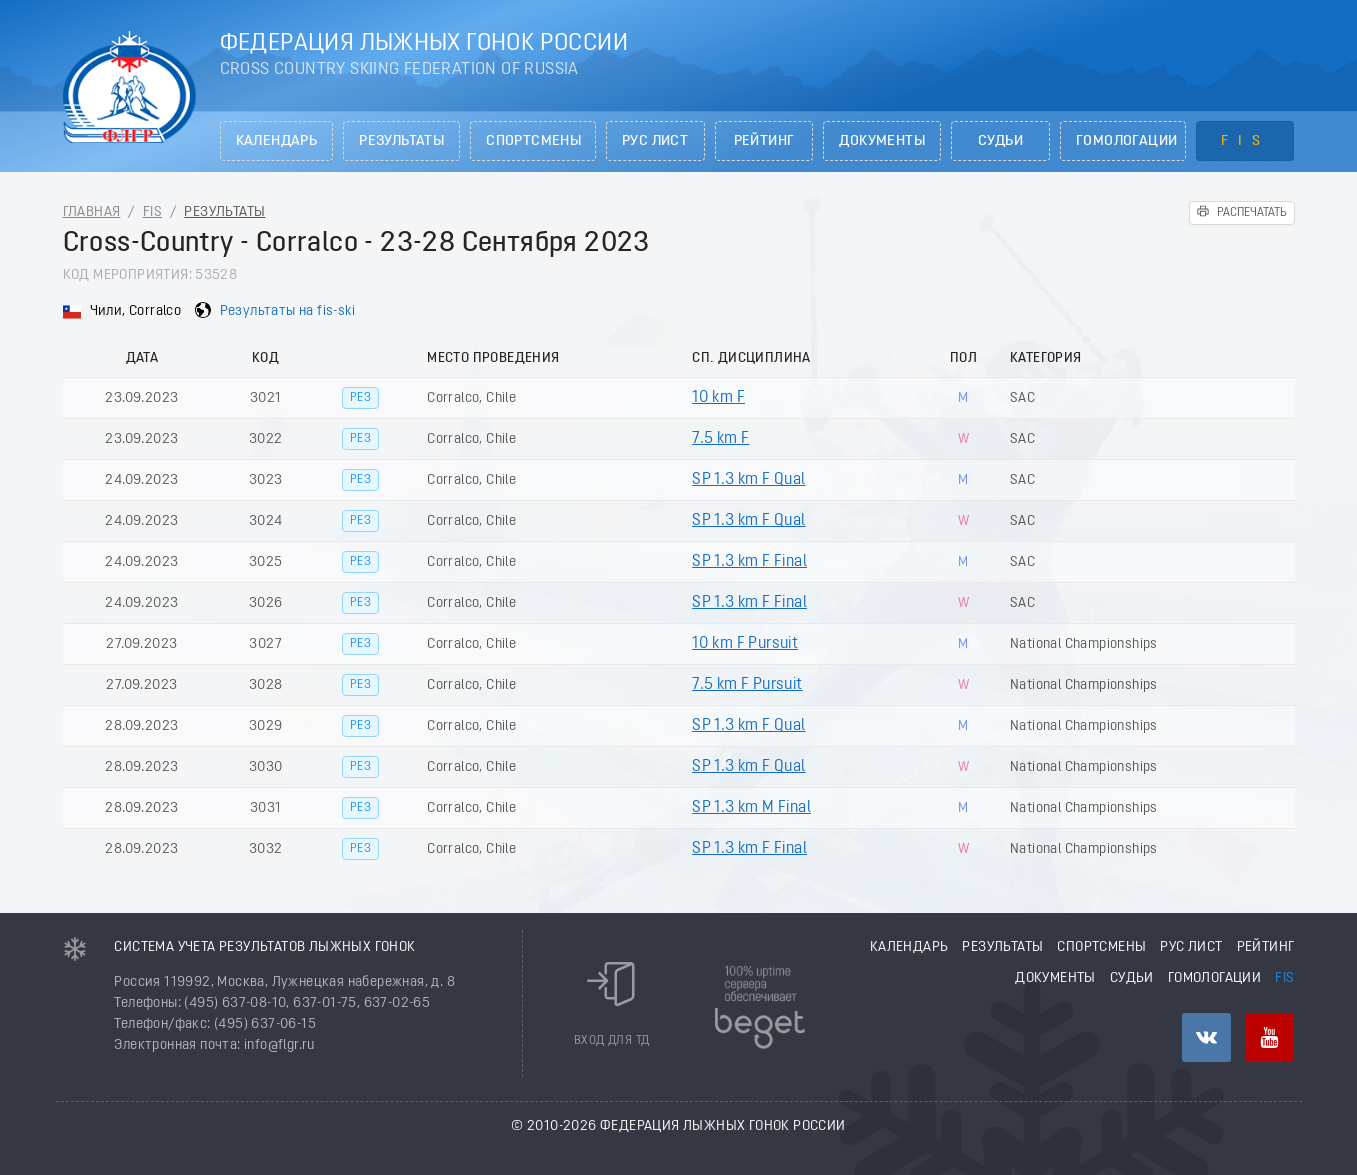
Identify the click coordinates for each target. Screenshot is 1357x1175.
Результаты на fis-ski (287, 311)
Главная (92, 212)
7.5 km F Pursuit (747, 685)
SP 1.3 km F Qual (748, 480)
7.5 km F (720, 439)
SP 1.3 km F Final (749, 562)
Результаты (401, 141)
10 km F (718, 398)
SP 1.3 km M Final (751, 808)
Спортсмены (533, 141)
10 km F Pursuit (745, 644)
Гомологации (1126, 141)
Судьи (1000, 141)
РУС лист (655, 141)
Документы (882, 141)
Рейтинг (764, 141)
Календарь (277, 141)
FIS (1245, 141)
